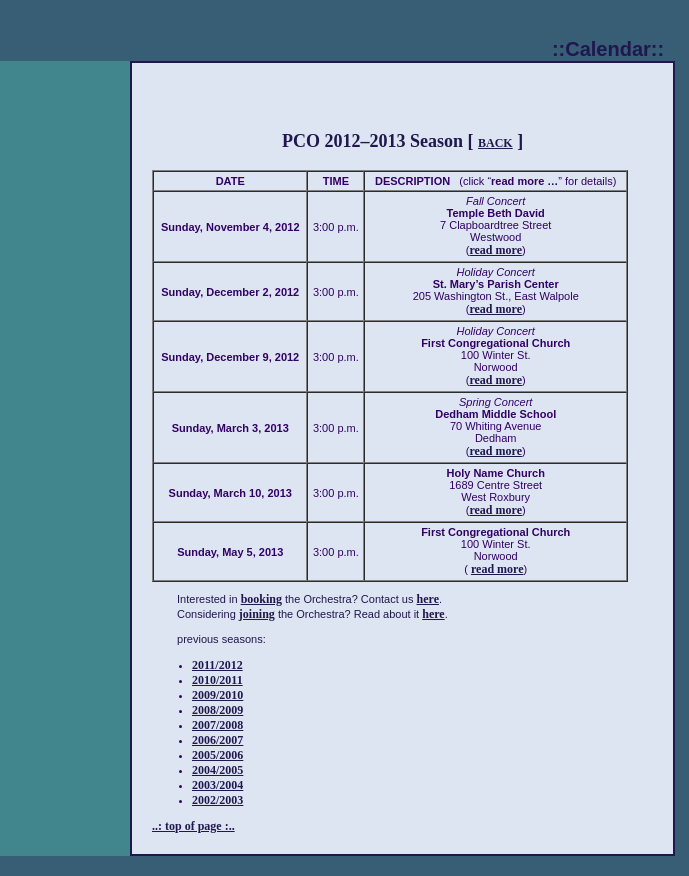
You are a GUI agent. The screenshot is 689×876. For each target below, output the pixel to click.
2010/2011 (217, 680)
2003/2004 (217, 785)
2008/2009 (217, 710)
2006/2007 (217, 740)
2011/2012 (217, 665)
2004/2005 (217, 770)
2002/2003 (217, 800)
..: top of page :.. (193, 826)
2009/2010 (217, 695)
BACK (495, 143)
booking (261, 599)
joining (257, 614)
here (428, 599)
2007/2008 (217, 725)
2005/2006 (217, 755)
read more (495, 250)
